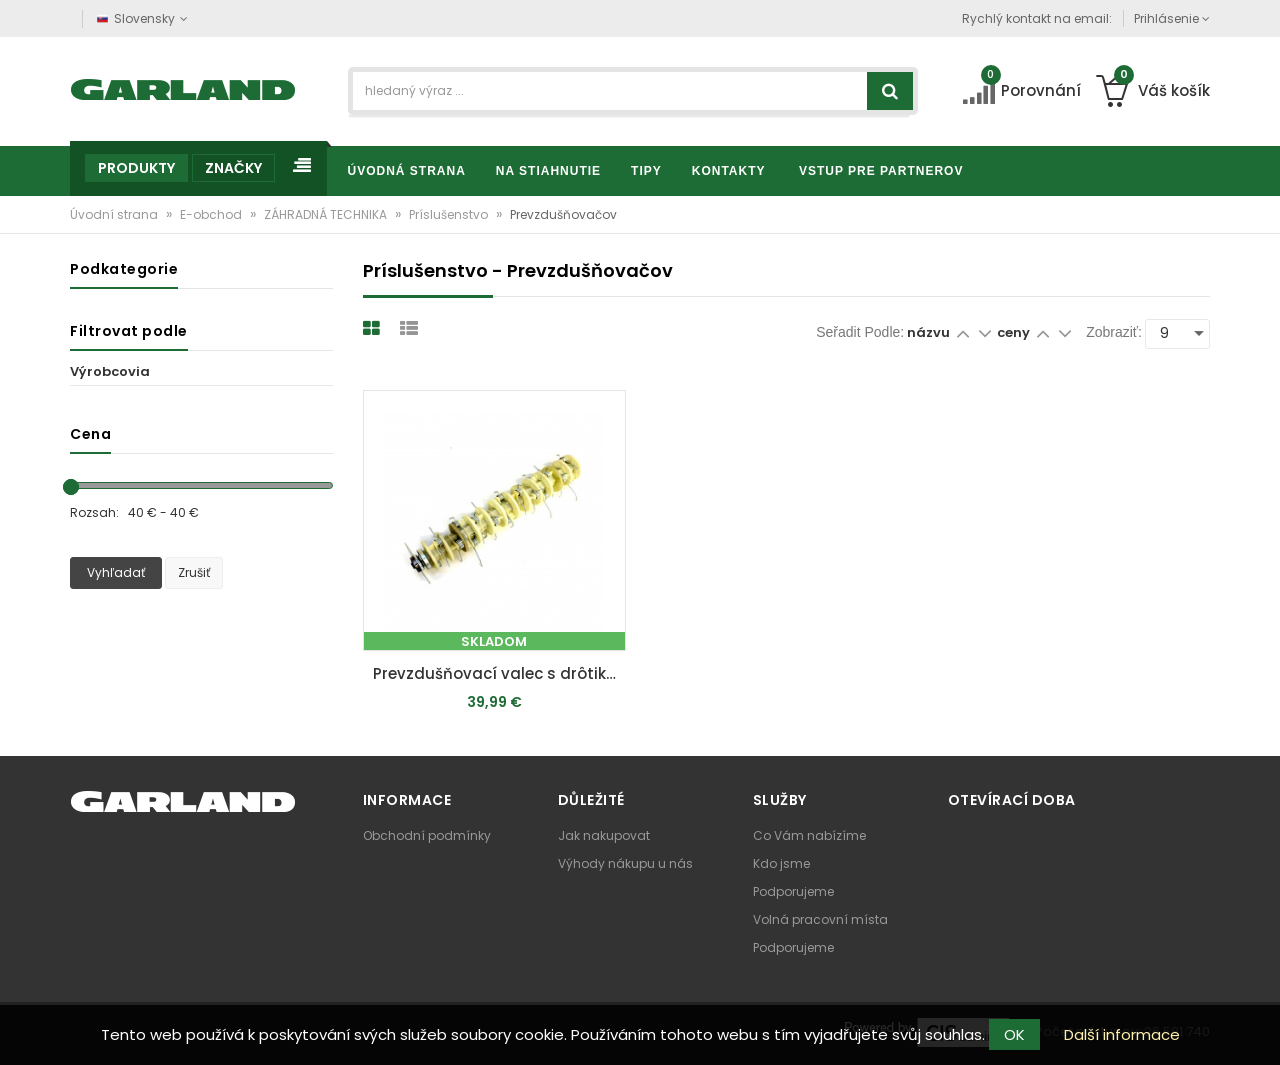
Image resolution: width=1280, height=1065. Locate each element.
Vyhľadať (116, 572)
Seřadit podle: (860, 332)
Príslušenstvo (450, 214)
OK (1014, 1034)
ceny (1015, 332)
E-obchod (212, 214)
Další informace (1122, 1034)
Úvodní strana (115, 214)
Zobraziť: (1114, 332)
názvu (928, 332)
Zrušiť (194, 572)
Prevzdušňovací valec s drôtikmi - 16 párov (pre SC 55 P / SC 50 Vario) (499, 673)
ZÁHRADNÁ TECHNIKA (327, 214)
